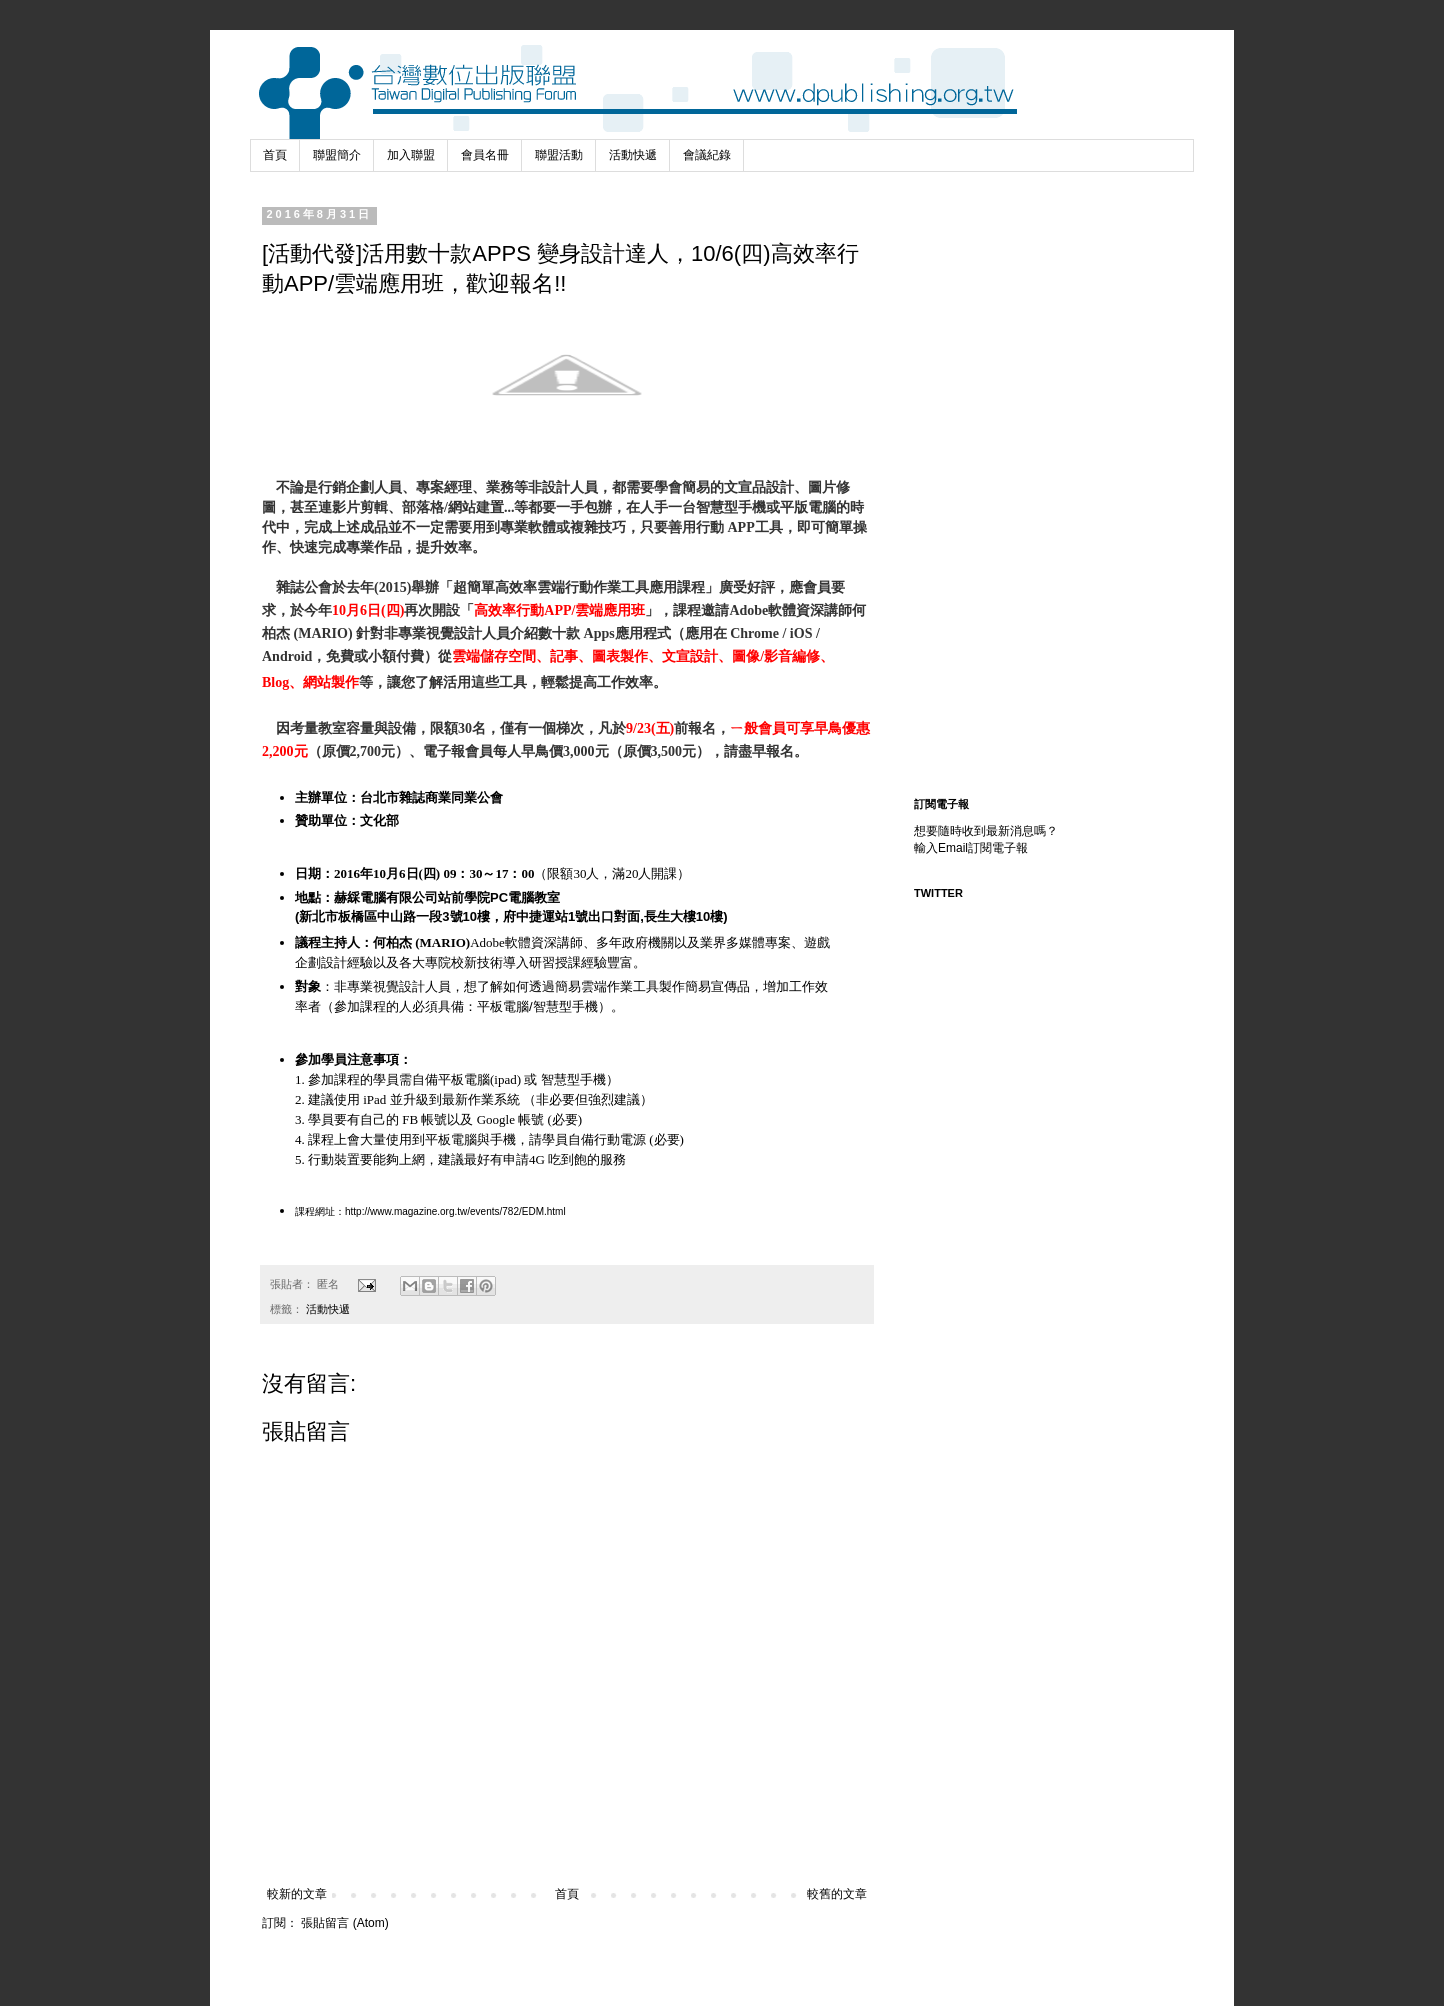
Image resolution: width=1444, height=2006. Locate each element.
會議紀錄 (707, 155)
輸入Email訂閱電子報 (971, 848)
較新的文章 (297, 1894)
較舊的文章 (837, 1894)
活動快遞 (633, 155)
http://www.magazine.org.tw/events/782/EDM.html (455, 1211)
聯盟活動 (559, 155)
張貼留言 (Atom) (344, 1923)
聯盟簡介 (337, 155)
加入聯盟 (411, 155)
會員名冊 (485, 155)
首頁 (275, 155)
